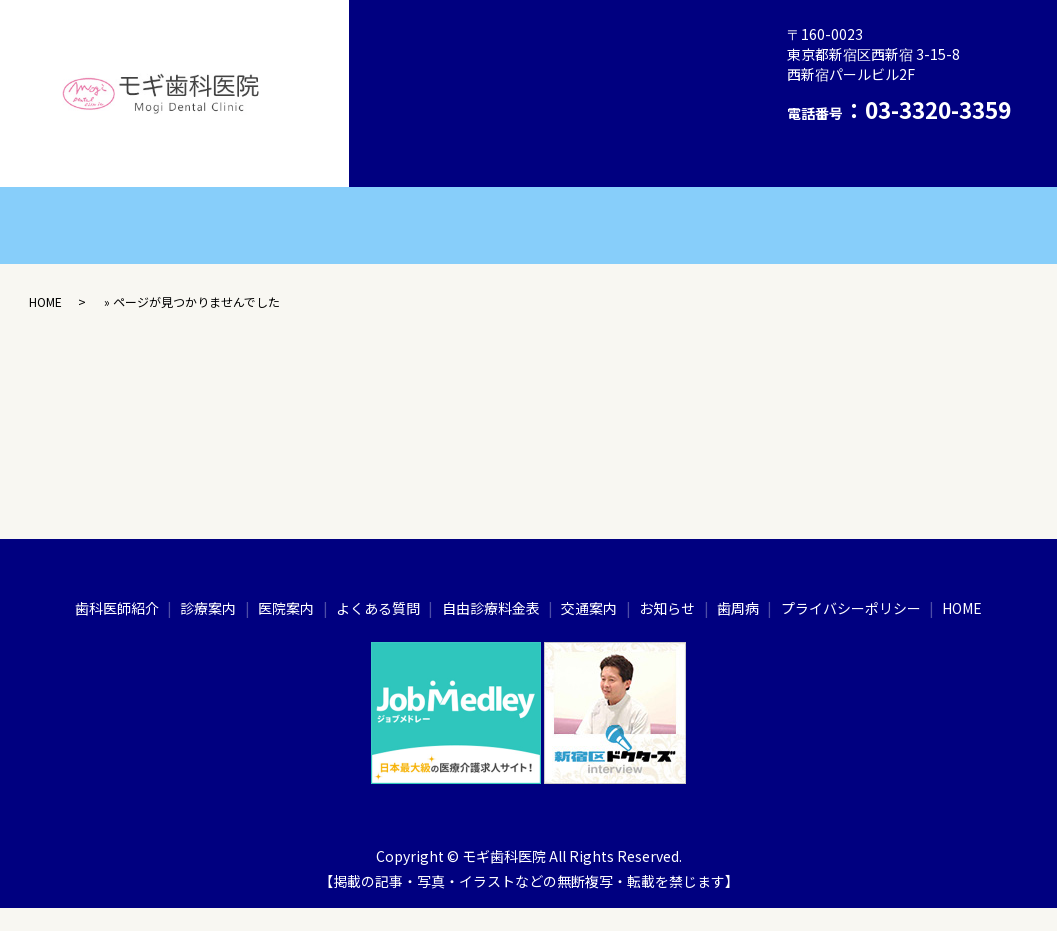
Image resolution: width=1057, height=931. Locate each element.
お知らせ (516, 123)
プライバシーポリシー (649, 123)
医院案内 (425, 80)
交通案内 (425, 123)
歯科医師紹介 (439, 36)
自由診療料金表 (656, 80)
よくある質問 (530, 80)
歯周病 (537, 36)
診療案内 (621, 36)
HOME (417, 167)
